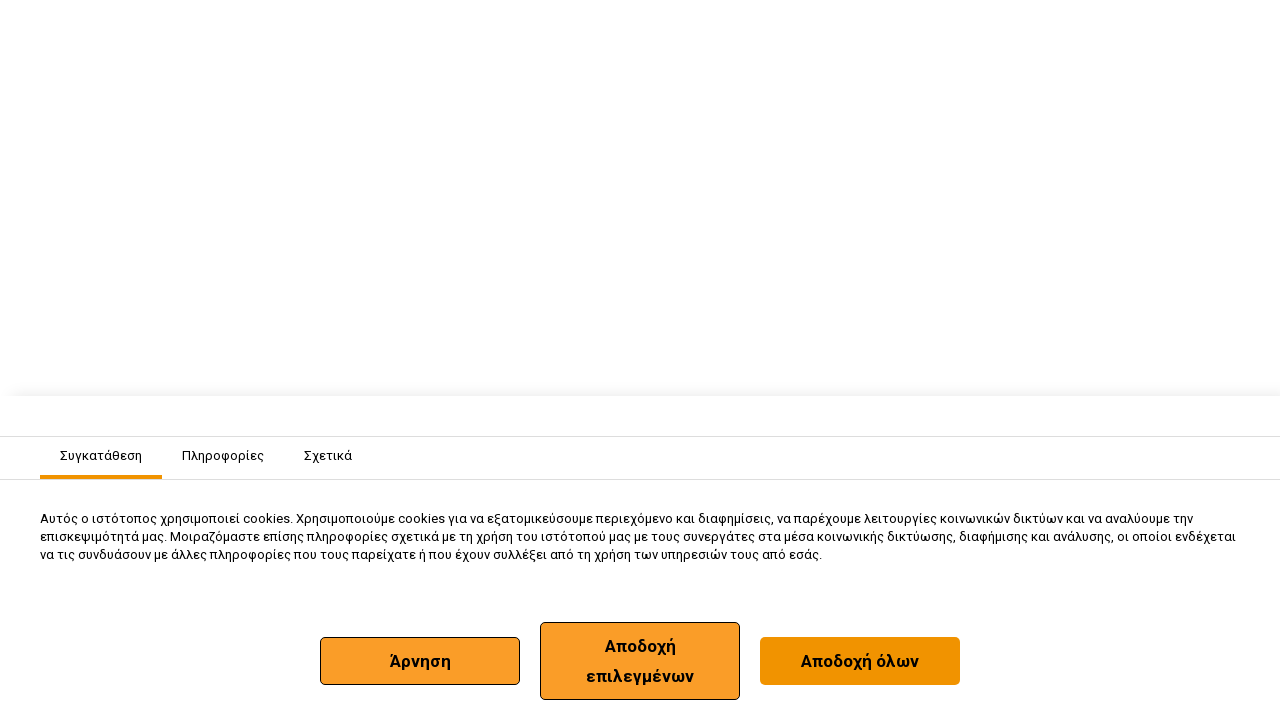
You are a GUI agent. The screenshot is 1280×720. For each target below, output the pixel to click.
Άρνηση (420, 661)
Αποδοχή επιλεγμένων (640, 661)
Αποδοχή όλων (860, 661)
